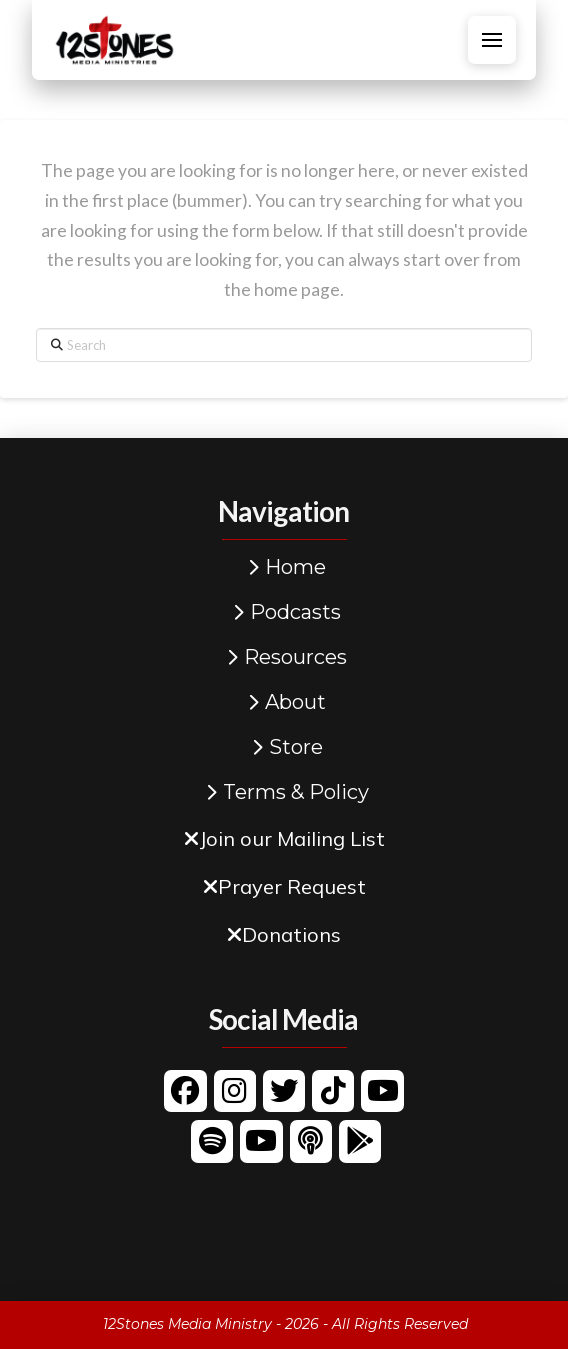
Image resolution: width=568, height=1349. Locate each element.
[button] (492, 40)
